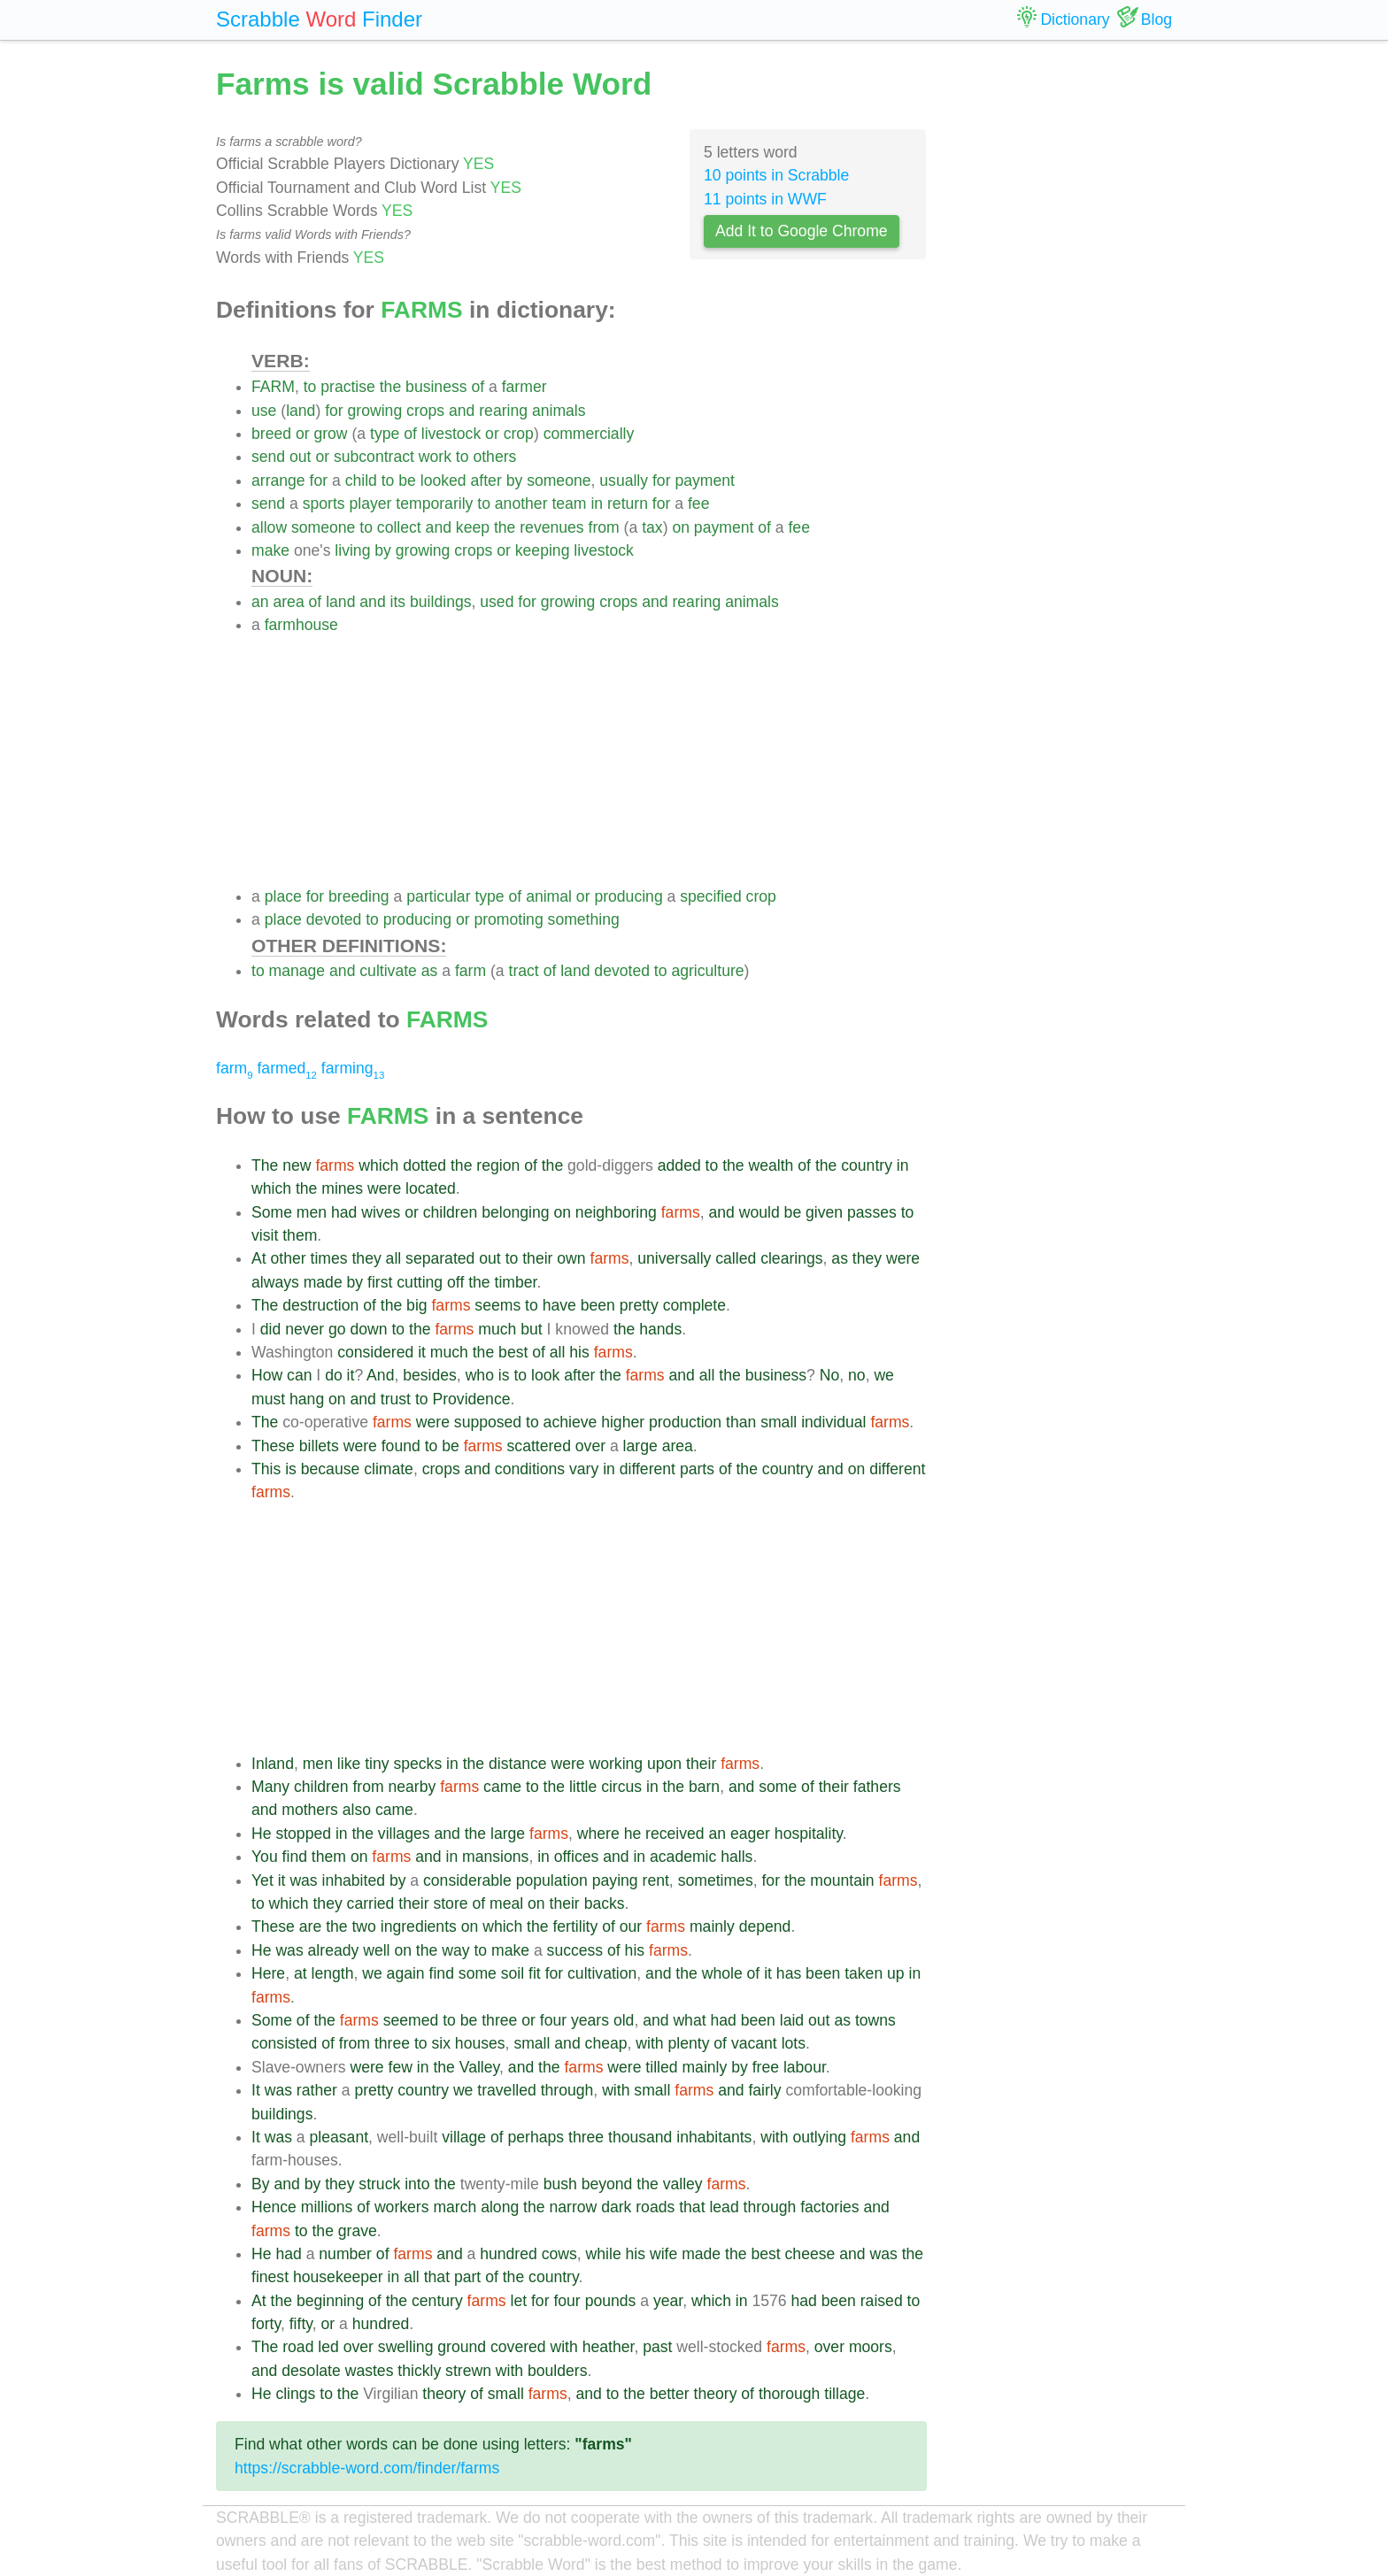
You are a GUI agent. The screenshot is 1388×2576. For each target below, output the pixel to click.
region (498, 1165)
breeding (358, 896)
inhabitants (714, 2137)
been (598, 1305)
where (598, 1833)
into (417, 2184)
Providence (471, 1399)
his (579, 1352)
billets (319, 1446)
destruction (320, 1305)
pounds (610, 2301)
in (596, 503)
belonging (515, 1212)
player (371, 503)
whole (722, 1973)
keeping (542, 550)
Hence (274, 2207)
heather (608, 2347)
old (623, 2020)
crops (425, 410)
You (264, 1856)
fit (534, 1973)
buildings (440, 602)
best (513, 1352)
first (379, 1282)
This (266, 1469)
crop (519, 433)
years (590, 2020)
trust (396, 1399)
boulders (558, 2371)
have (559, 1305)
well (376, 1950)
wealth (771, 1165)
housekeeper (338, 2277)
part (467, 2277)
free (765, 2067)
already (333, 1950)
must (268, 1399)
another (521, 503)
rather (317, 2090)
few (401, 2067)
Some (271, 1212)
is (504, 1375)
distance (518, 1763)
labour (804, 2067)
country (866, 1165)
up (896, 1973)
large (640, 1446)
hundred (508, 2254)
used (496, 602)
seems (497, 1305)
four (553, 2020)
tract (524, 971)
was (303, 1880)
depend (765, 1926)
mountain (842, 1880)
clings (295, 2394)
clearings (791, 1258)
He (261, 1833)
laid (792, 2020)
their (537, 1258)
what (689, 2020)
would (759, 1212)
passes (872, 1212)
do (334, 1375)
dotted (424, 1165)
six (441, 2043)
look (545, 1375)
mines (342, 1188)
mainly (712, 1926)
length (333, 1973)
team (568, 503)
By (260, 2184)
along (500, 2207)
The (264, 1165)
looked (443, 480)
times (329, 1258)
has (788, 1973)
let (518, 2301)
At (258, 1258)
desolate (311, 2371)
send (268, 456)
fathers (877, 1787)
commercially (589, 433)
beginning (330, 2301)
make (270, 550)
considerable (467, 1880)
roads (655, 2207)
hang (306, 1399)
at (300, 1973)
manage (297, 971)
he (633, 1833)
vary (583, 1469)
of (477, 387)
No (830, 1375)
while (603, 2254)
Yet (262, 1880)
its (398, 602)
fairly (764, 2090)
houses (480, 2043)
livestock (451, 433)
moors (870, 2347)
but (531, 1329)
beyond (607, 2184)
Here (268, 1973)
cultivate (388, 971)
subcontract (374, 456)
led (328, 2347)
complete (694, 1305)
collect (399, 527)
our (631, 1926)
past (657, 2347)
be (407, 480)
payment (704, 480)
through (567, 2090)
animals (559, 410)
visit (264, 1235)
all (394, 1258)
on (681, 527)
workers (401, 2207)
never (304, 1329)
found (401, 1446)
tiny (377, 1763)
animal (549, 896)
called (735, 1258)
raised (881, 2301)
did (270, 1329)
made (323, 1282)
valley (683, 2184)
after (486, 480)
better (670, 2394)
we (884, 1375)
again (406, 1973)
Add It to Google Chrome (801, 231)
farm (470, 971)
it (422, 1352)
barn (704, 1787)
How (266, 1375)
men (312, 1212)
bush (560, 2184)
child (361, 480)
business (436, 387)
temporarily (434, 503)
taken (863, 1973)
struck (379, 2184)
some (778, 1787)
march (454, 2207)
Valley (479, 2067)
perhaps (536, 2137)
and (461, 410)
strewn (468, 2371)
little (583, 1787)
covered (518, 2347)
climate (388, 1469)
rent (656, 1880)
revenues (551, 527)
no (857, 1375)
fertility (575, 1926)
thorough (789, 2394)
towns (875, 2020)
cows (559, 2254)
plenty (688, 2043)
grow (330, 433)
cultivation (601, 1973)
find (294, 1856)
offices (576, 1856)
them (299, 1235)
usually (623, 480)
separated (439, 1258)
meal (506, 1903)
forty (266, 2324)
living (352, 550)
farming (352, 1068)
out (300, 456)
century (437, 2301)
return (627, 503)
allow (269, 527)
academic (683, 1856)
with (649, 2043)
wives (380, 1212)
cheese (810, 2254)
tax (652, 527)
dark (616, 2207)
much (497, 1329)
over (590, 1446)
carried (371, 1903)
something (584, 919)
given (824, 1212)
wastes (369, 2371)
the (390, 387)
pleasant (339, 2137)
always (275, 1282)
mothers (309, 1810)
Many (270, 1787)
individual (833, 1422)
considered (375, 1352)
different (647, 1469)
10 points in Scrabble (776, 175)
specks (417, 1763)
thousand (640, 2137)
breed (271, 433)
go (337, 1329)
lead (723, 2207)
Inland (272, 1763)
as (429, 971)
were (384, 1188)
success (575, 1950)
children (450, 1212)
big (416, 1305)
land (300, 410)
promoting (508, 919)
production (685, 1422)
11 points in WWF (765, 199)
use (263, 410)
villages (404, 1833)
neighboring (616, 1212)
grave (357, 2231)
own (571, 1258)
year (667, 2301)
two (363, 1926)
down (369, 1329)
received (675, 1833)
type (384, 433)
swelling (406, 2347)
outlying (819, 2137)
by (514, 480)
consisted (284, 2043)
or (303, 433)
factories (830, 2207)
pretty (639, 1305)
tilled (661, 2067)
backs (604, 1903)
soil (512, 1973)
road (297, 2347)
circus (621, 1787)
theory (444, 2394)
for (334, 410)
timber (516, 1282)
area (288, 602)
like (348, 1763)
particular (438, 896)
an (260, 602)
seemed (411, 2020)
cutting (420, 1282)
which (378, 1165)
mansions (495, 1856)
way (455, 1950)
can (299, 1375)
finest (270, 2277)
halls (736, 1856)
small (778, 1422)
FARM (273, 387)
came (502, 1787)
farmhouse (301, 625)
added (679, 1165)
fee (698, 503)
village (464, 2137)
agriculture (707, 971)
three (499, 2020)
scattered (539, 1446)
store (450, 1903)
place (283, 896)
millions (327, 2207)
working (616, 1763)
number (345, 2254)
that (692, 2207)
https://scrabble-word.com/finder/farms (367, 2468)
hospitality (809, 1833)
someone (558, 480)
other (288, 1258)
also (357, 1810)
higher (622, 1422)
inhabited (353, 1880)
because (330, 1469)
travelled (506, 2090)
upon (664, 1763)
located (430, 1188)
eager (750, 1833)
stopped (303, 1833)
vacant (754, 2043)
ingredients (419, 1926)
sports (324, 503)
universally (674, 1258)
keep (473, 527)
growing (375, 410)
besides (430, 1375)
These (273, 1446)
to (310, 387)
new (296, 1165)
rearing (503, 410)
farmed (287, 1068)
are (310, 1926)
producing (628, 896)
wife (663, 2254)
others (494, 456)
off (455, 1282)
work (435, 456)
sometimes (715, 1880)
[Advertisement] (589, 761)
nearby (412, 1787)
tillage (844, 2394)
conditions (530, 1469)
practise (347, 387)
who (480, 1375)
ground (461, 2347)
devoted (334, 919)
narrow (573, 2207)
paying (615, 1880)
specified (710, 896)
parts (697, 1469)
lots (794, 2043)
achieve (571, 1422)
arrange (278, 480)
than (741, 1422)
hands (660, 1329)
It (255, 2090)
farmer (524, 387)
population (552, 1880)
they (366, 1258)
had (344, 1212)
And (380, 1375)
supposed (487, 1422)
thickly (419, 2371)
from (604, 527)
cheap (606, 2043)
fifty (300, 2324)
